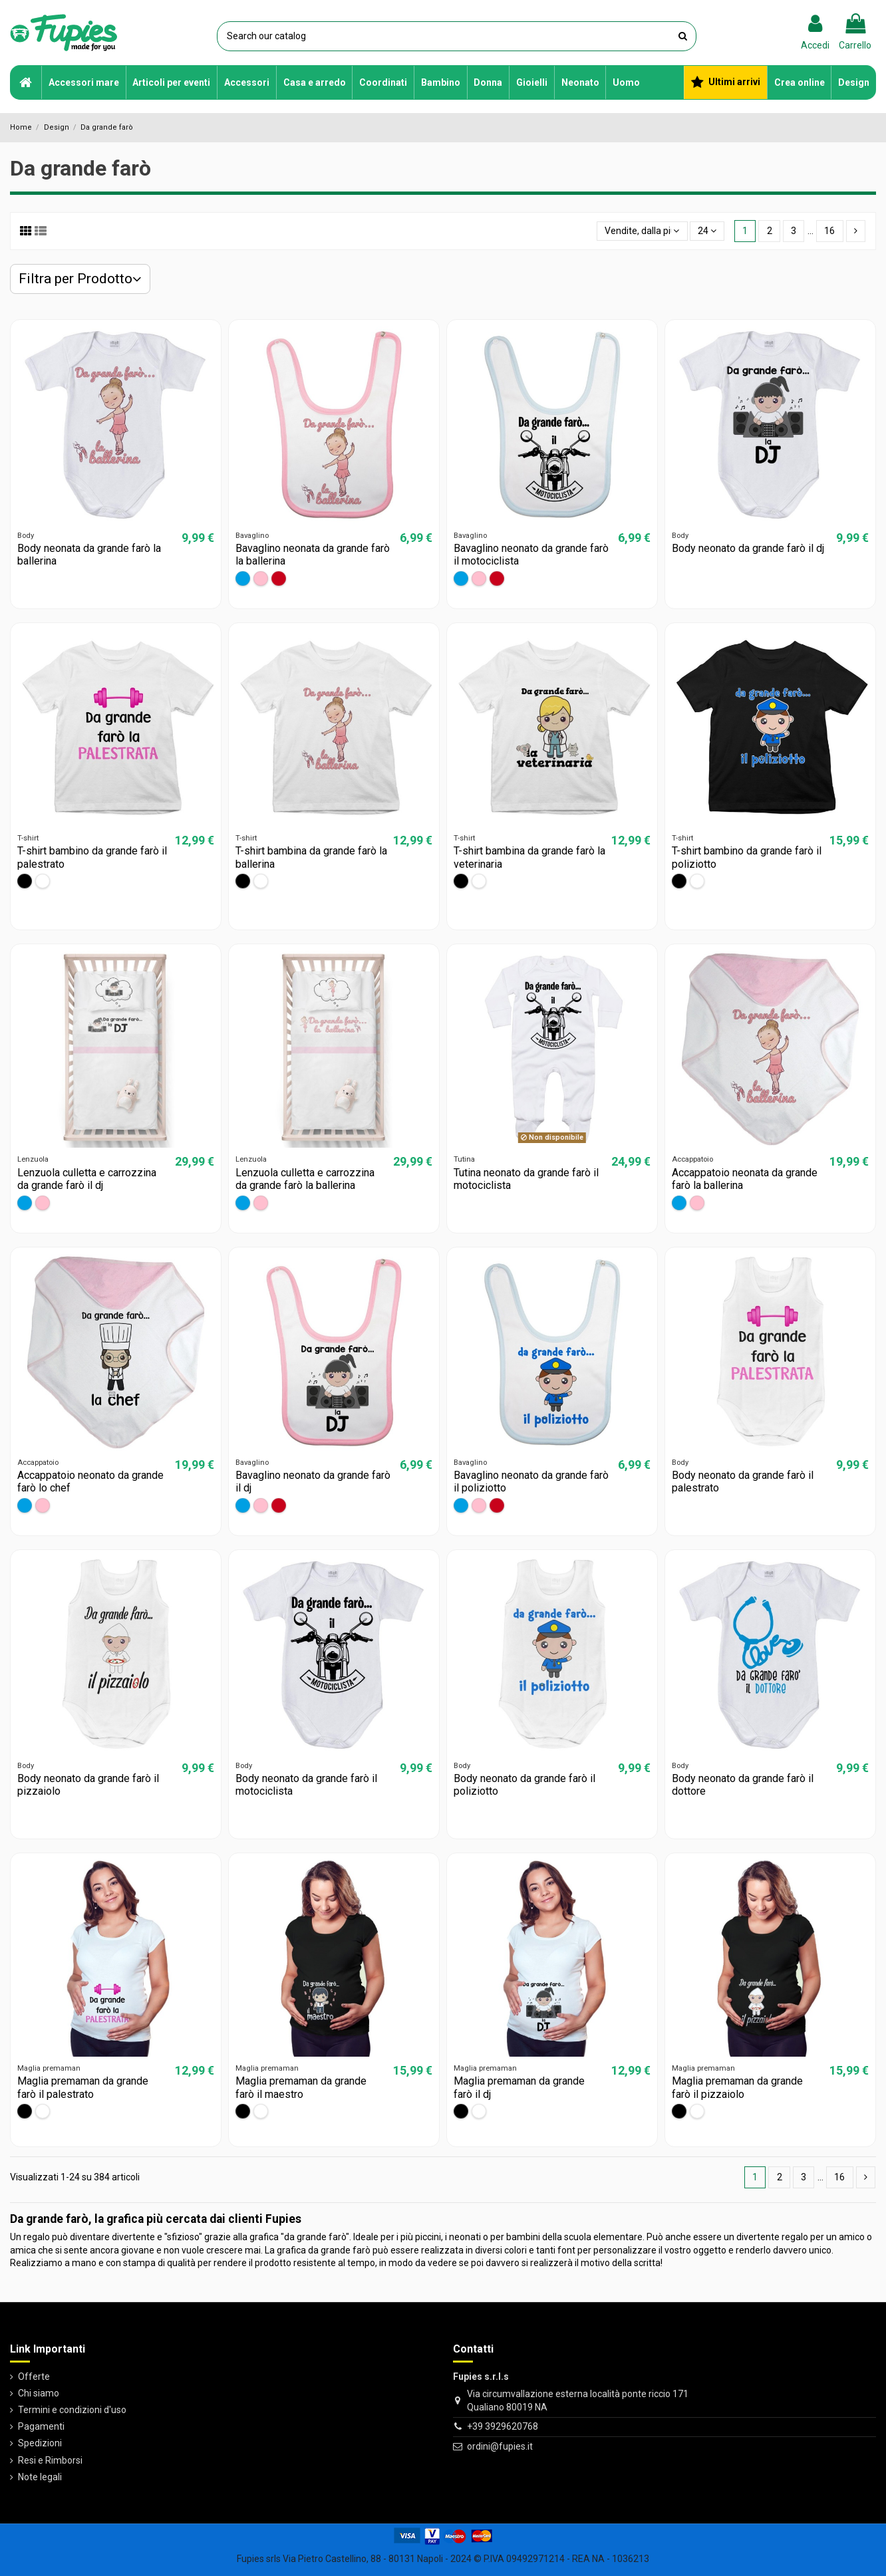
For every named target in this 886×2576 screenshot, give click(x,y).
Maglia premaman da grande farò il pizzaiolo (737, 2087)
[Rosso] (278, 578)
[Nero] (24, 881)
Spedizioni (40, 2443)
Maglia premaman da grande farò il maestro (301, 2087)
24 (707, 230)
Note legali (40, 2477)
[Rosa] (260, 578)
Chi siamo (38, 2393)
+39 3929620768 (502, 2426)
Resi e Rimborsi (50, 2460)
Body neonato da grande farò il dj (748, 548)
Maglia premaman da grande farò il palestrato (82, 2087)
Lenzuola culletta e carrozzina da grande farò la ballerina (304, 1179)
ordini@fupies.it (500, 2446)
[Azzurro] (242, 578)
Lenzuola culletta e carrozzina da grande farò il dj (86, 1179)
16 (829, 230)
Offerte (34, 2376)
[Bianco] (42, 881)
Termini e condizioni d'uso (72, 2409)
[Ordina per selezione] (642, 231)
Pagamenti (41, 2426)
